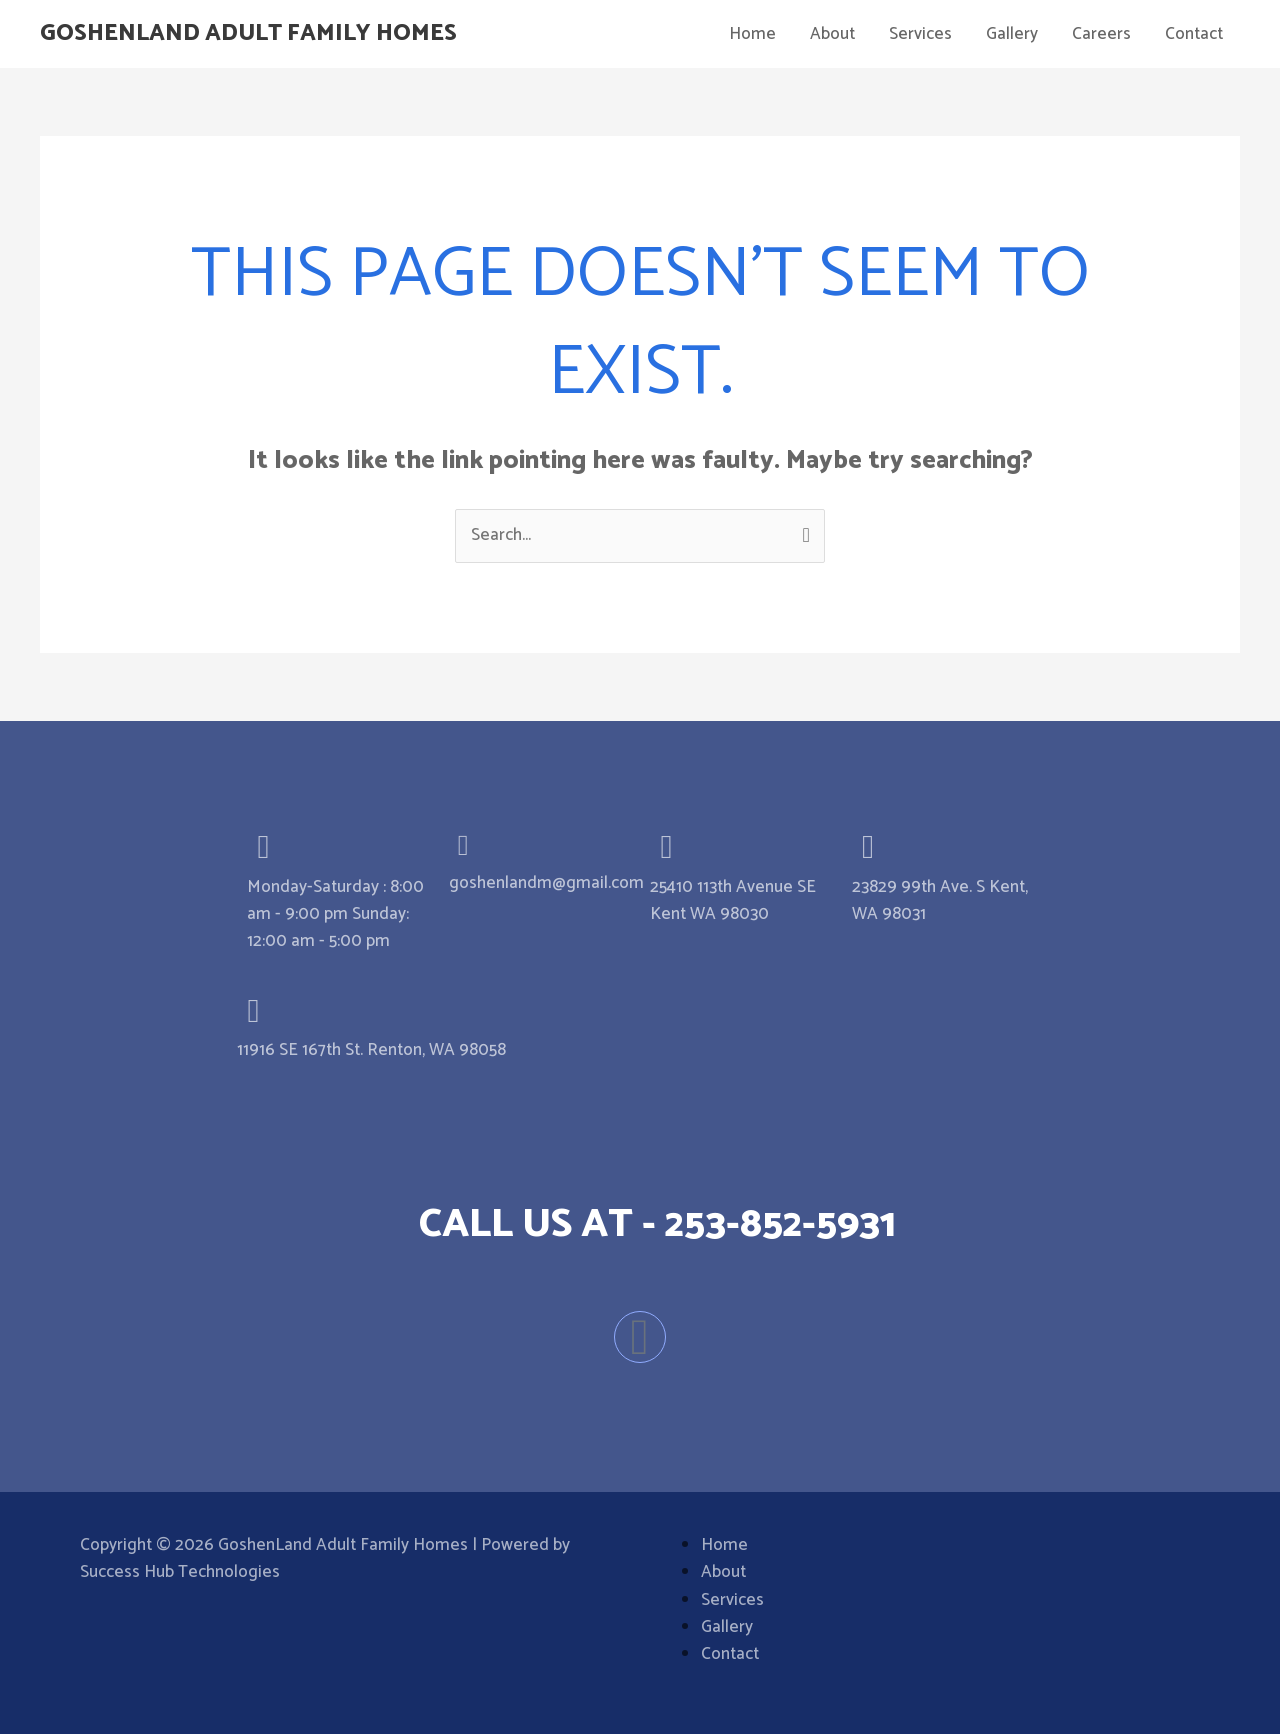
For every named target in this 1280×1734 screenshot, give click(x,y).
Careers (1101, 34)
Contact (1194, 34)
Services (920, 34)
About (832, 34)
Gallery (1012, 34)
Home (752, 34)
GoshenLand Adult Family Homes (263, 34)
